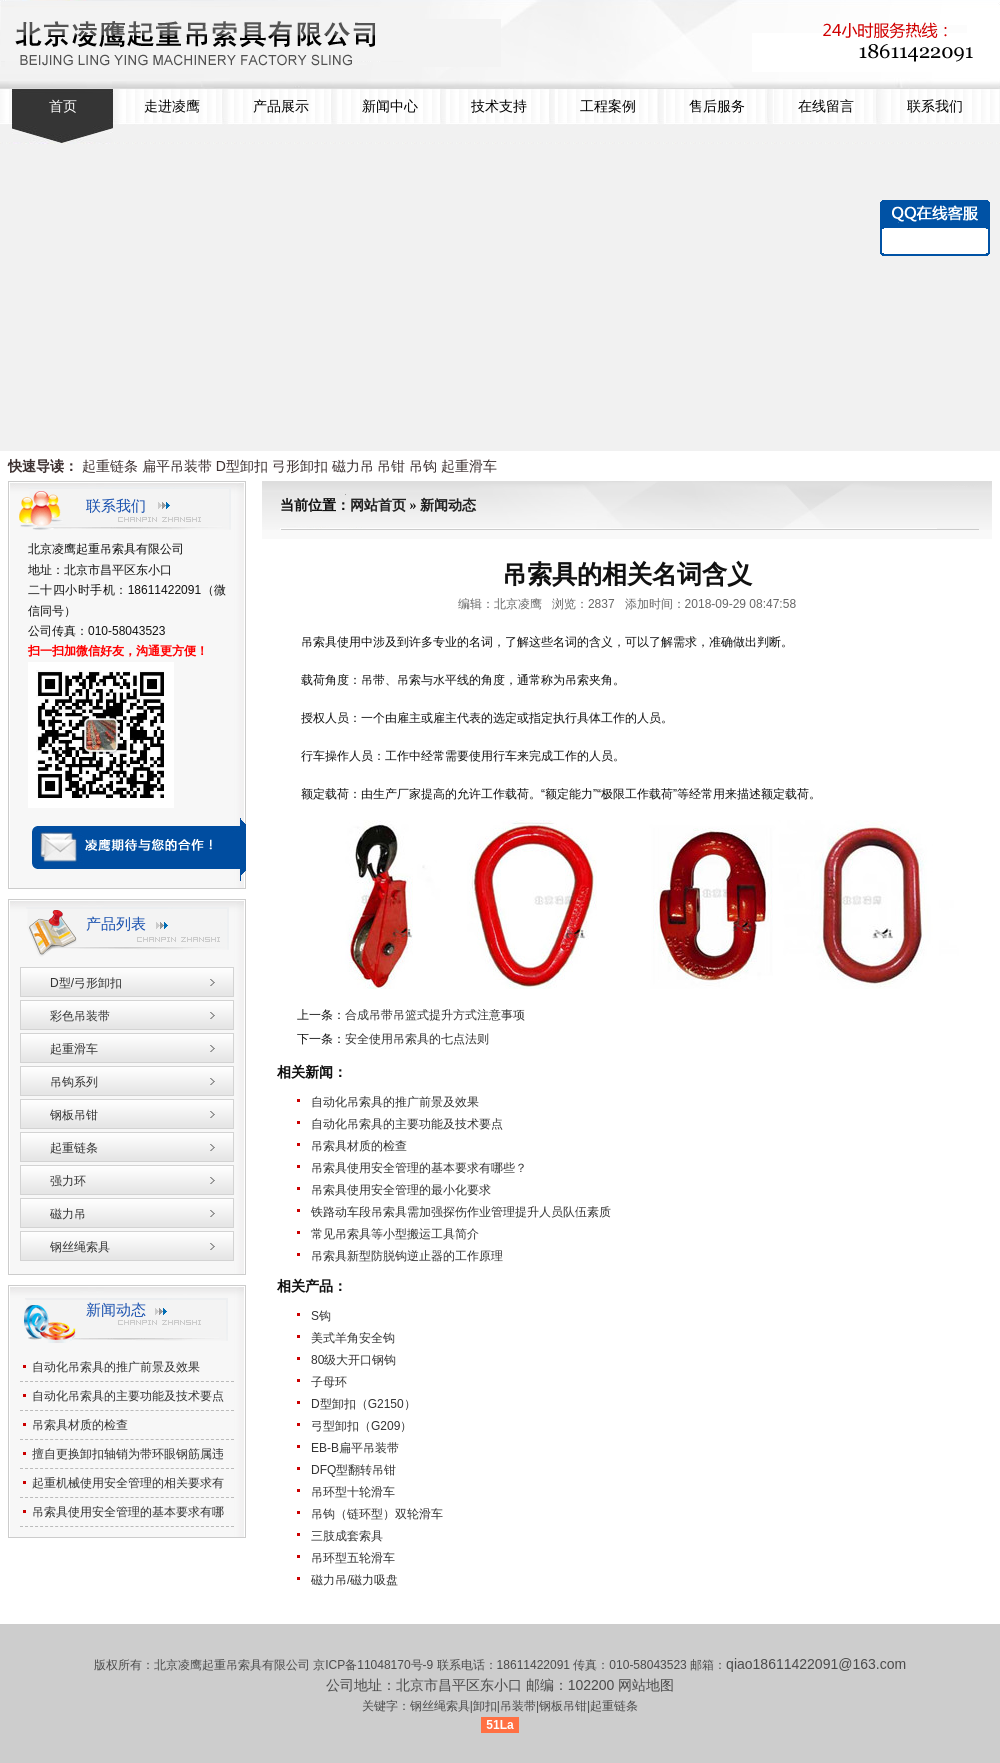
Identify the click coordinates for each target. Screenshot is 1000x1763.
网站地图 (646, 1685)
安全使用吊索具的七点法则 (417, 1039)
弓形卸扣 (300, 466)
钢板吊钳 (74, 1115)
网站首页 (378, 505)
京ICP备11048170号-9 (374, 1665)
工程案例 (608, 106)
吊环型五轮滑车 (353, 1558)
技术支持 (499, 106)
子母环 (329, 1382)
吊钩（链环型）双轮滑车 (377, 1514)
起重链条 (110, 466)
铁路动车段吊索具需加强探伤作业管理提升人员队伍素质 (461, 1212)
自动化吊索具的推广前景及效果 (395, 1102)
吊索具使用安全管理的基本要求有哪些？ (419, 1168)
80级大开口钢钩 (353, 1360)
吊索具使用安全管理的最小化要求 (401, 1190)
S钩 (321, 1316)
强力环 (68, 1181)
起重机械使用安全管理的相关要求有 (128, 1483)
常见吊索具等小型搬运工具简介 (395, 1234)
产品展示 (281, 106)
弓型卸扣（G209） (361, 1426)
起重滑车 (469, 466)
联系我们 (935, 106)
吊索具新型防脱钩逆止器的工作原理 (407, 1256)
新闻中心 (390, 106)
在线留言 (826, 106)
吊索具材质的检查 (359, 1146)
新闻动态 (448, 505)
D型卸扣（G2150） (363, 1404)
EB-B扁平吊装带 (355, 1448)
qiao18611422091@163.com (816, 1664)
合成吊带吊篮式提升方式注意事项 (435, 1015)
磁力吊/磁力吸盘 (354, 1580)
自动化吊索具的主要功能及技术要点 (407, 1124)
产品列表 (116, 923)
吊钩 (423, 466)
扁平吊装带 (177, 466)
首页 (63, 106)
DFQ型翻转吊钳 (353, 1470)
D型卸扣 (242, 466)
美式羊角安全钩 (353, 1338)
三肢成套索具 (347, 1536)
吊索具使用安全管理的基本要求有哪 (128, 1512)
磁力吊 (353, 466)
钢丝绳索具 (80, 1247)
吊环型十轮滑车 (353, 1492)
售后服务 (717, 106)
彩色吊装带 (80, 1016)
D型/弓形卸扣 (86, 983)
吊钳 (391, 466)
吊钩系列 (74, 1082)
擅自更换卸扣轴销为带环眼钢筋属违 (128, 1454)
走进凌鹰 (172, 106)
